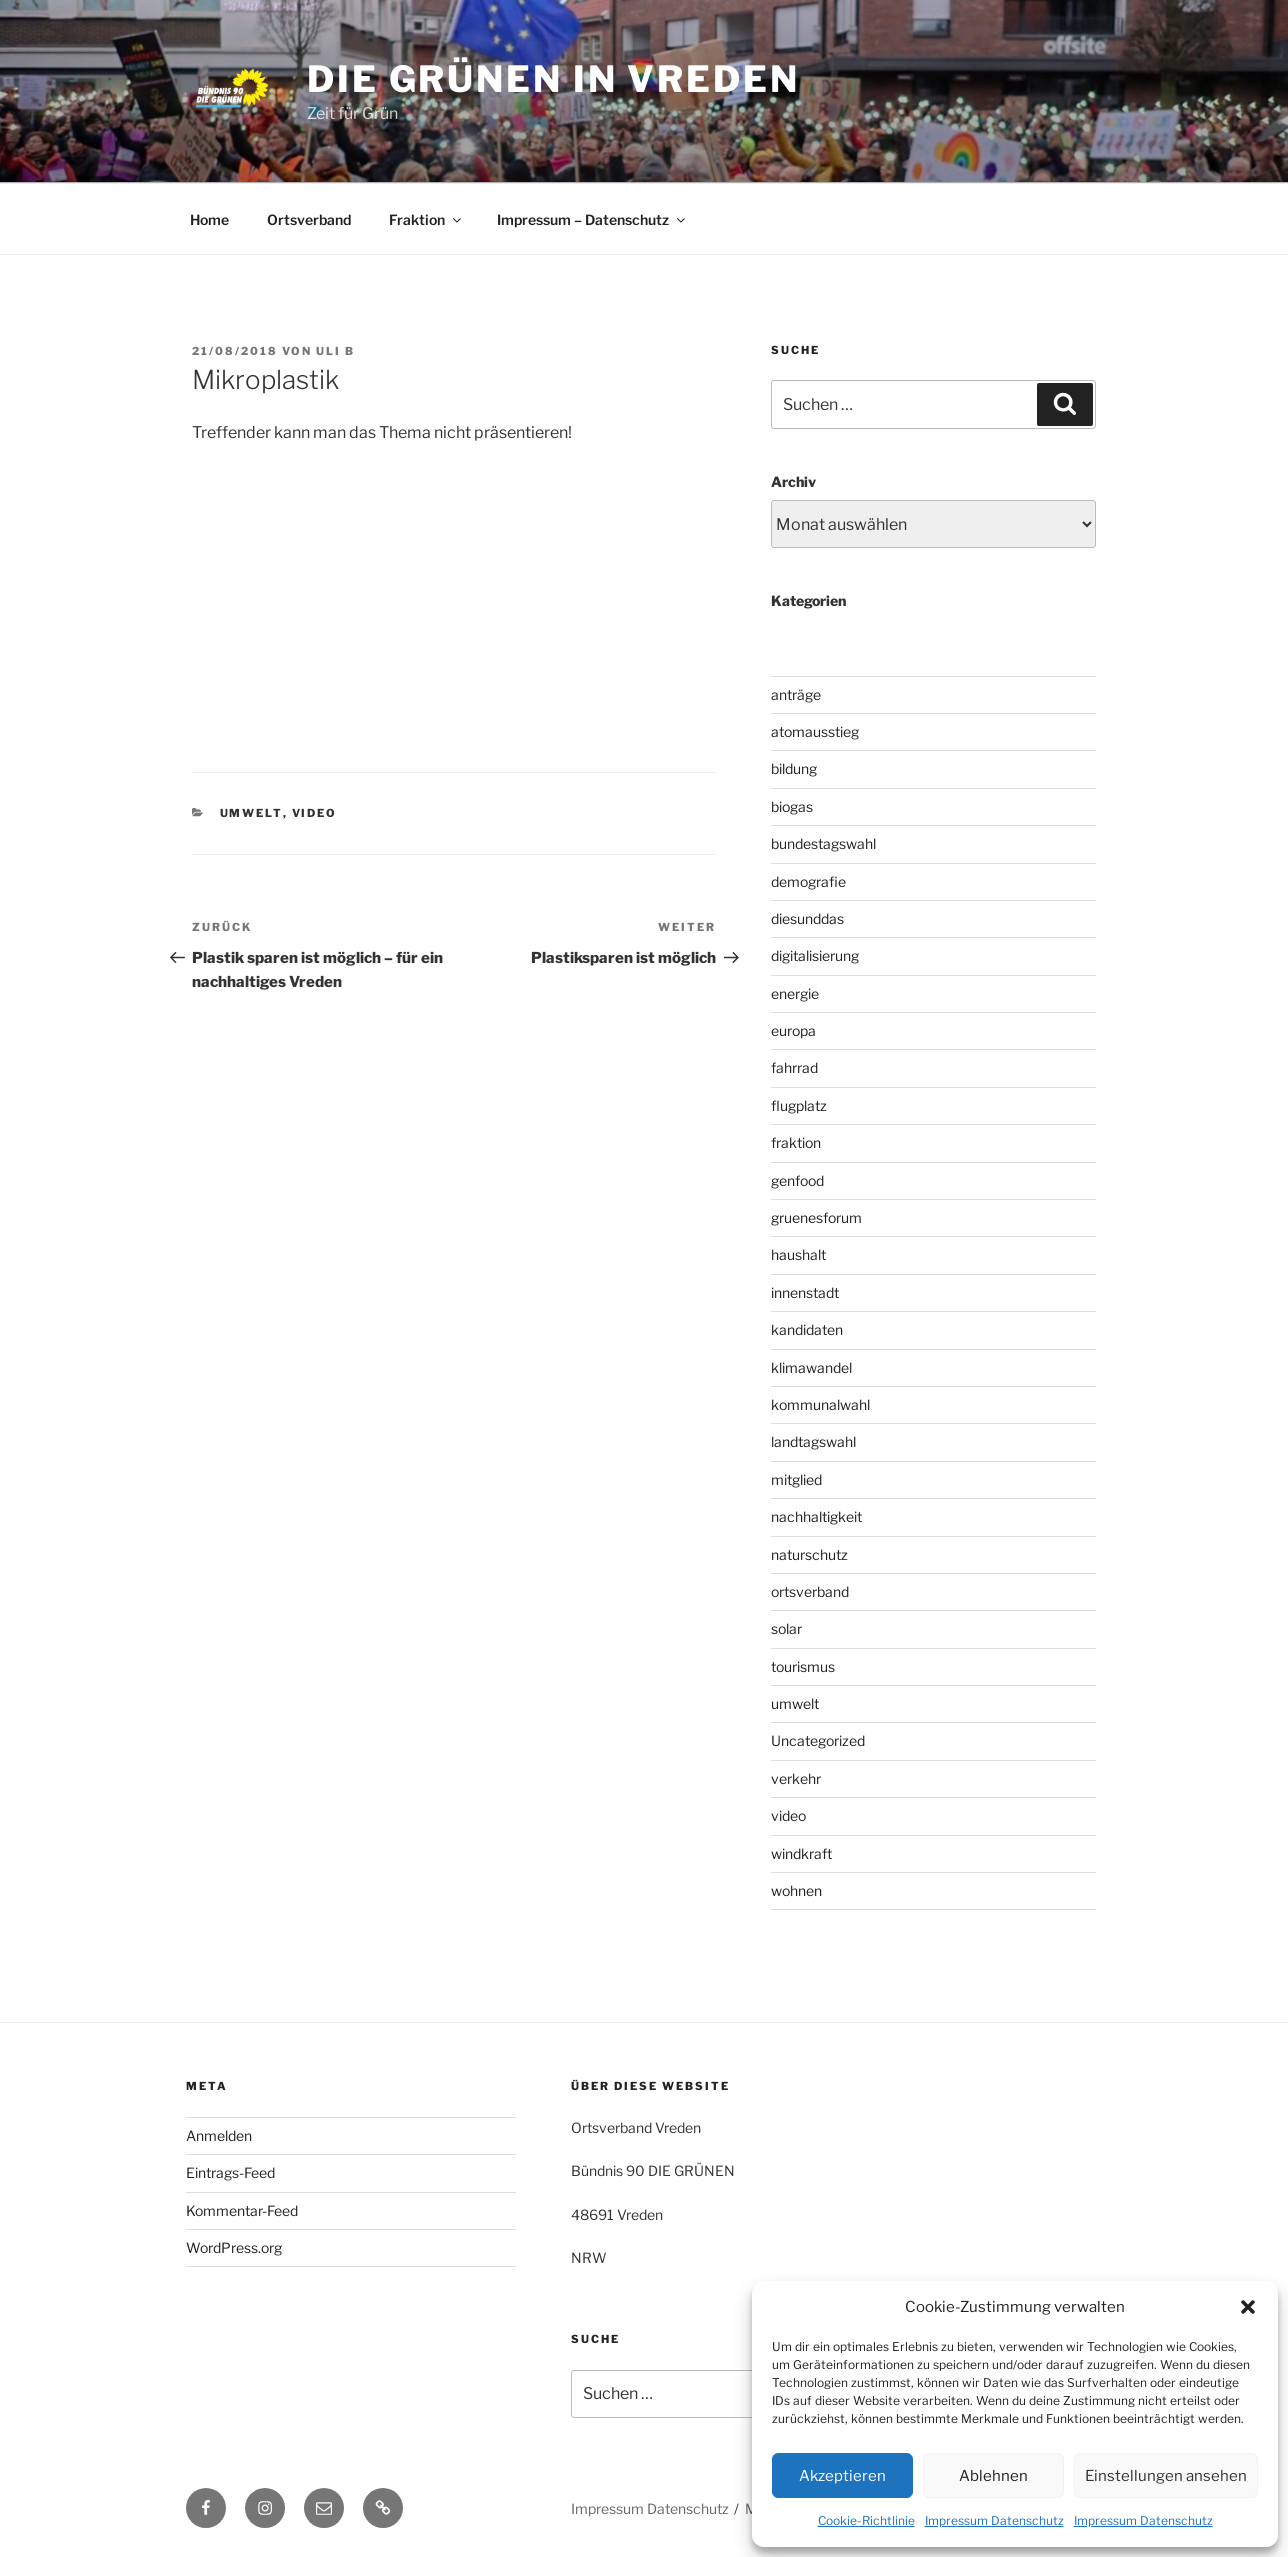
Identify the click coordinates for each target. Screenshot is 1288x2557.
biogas (792, 806)
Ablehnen (993, 2476)
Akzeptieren (842, 2476)
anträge (796, 694)
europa (793, 1030)
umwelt (251, 813)
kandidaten (807, 1329)
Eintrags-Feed (230, 2172)
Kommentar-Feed (242, 2210)
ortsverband (810, 1591)
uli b (335, 351)
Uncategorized (818, 1740)
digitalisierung (815, 955)
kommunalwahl (820, 1404)
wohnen (796, 1890)
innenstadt (805, 1292)
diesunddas (807, 918)
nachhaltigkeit (816, 1516)
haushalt (798, 1254)
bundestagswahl (823, 843)
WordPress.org (234, 2247)
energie (795, 993)
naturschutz (809, 1554)
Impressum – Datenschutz (592, 219)
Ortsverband (309, 219)
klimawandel (811, 1367)
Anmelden (219, 2135)
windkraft (801, 1853)
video (315, 813)
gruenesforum (816, 1217)
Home (209, 219)
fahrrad (794, 1067)
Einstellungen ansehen (1166, 2476)
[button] (1248, 2307)
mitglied (796, 1479)
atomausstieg (815, 731)
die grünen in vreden (553, 79)
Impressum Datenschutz (994, 2520)
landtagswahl (813, 1441)
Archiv (793, 481)
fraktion (796, 1142)
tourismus (803, 1666)
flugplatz (799, 1105)
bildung (794, 768)
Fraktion (426, 219)
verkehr (796, 1778)
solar (786, 1628)
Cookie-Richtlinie (866, 2520)
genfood (797, 1180)
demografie (808, 881)
